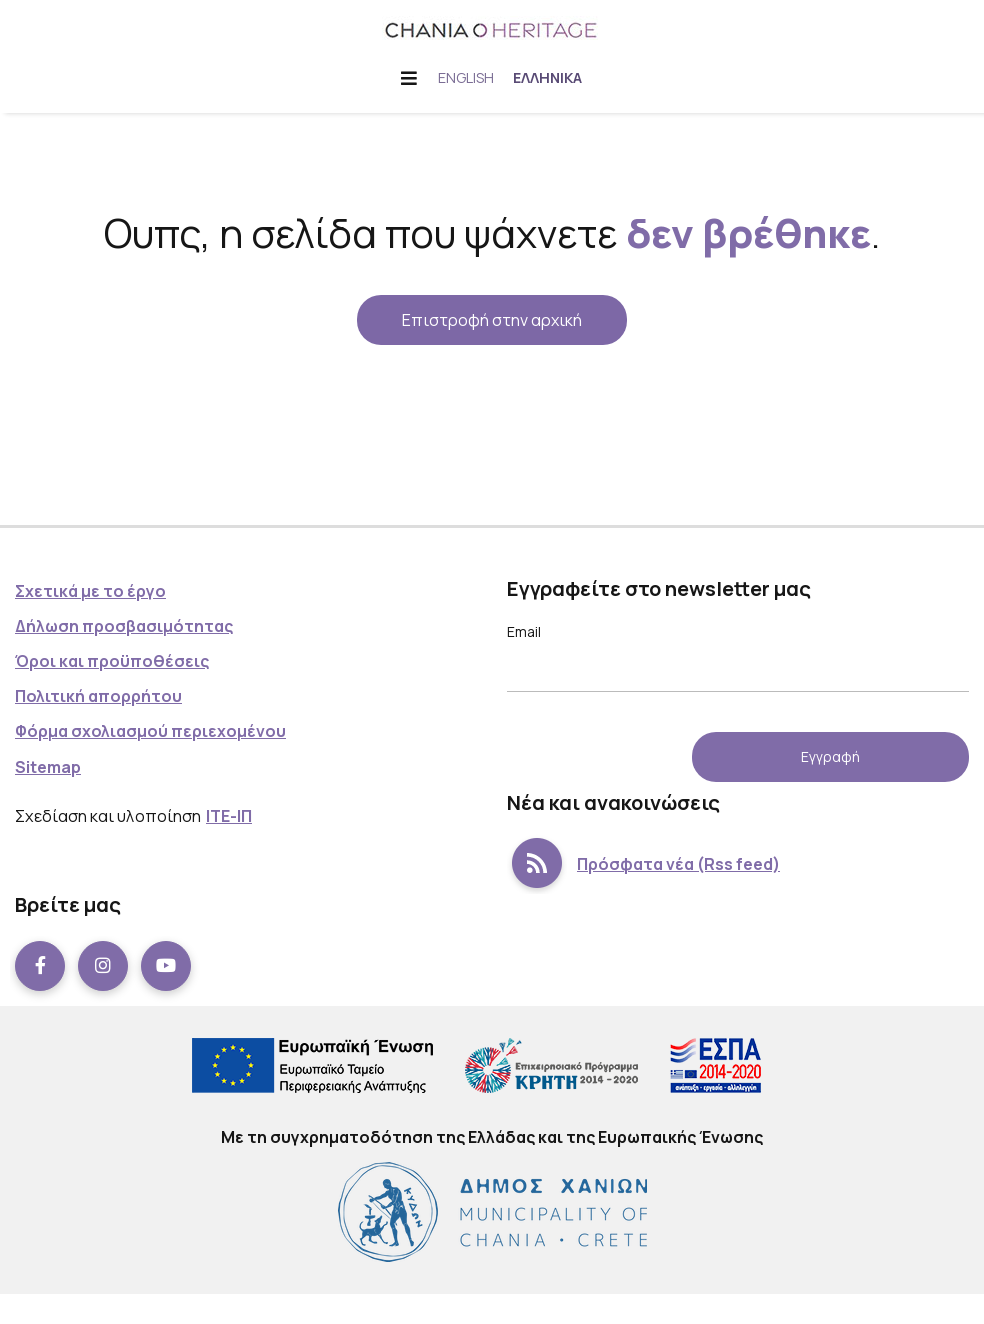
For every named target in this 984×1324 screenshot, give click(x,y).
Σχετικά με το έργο (90, 591)
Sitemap (48, 767)
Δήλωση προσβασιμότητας (124, 626)
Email (524, 631)
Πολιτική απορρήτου (98, 696)
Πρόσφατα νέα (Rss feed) (643, 864)
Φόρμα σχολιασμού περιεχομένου (150, 731)
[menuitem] (466, 78)
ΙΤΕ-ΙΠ (229, 816)
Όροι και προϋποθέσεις (112, 661)
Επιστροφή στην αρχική (492, 320)
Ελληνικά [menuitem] (548, 77)
